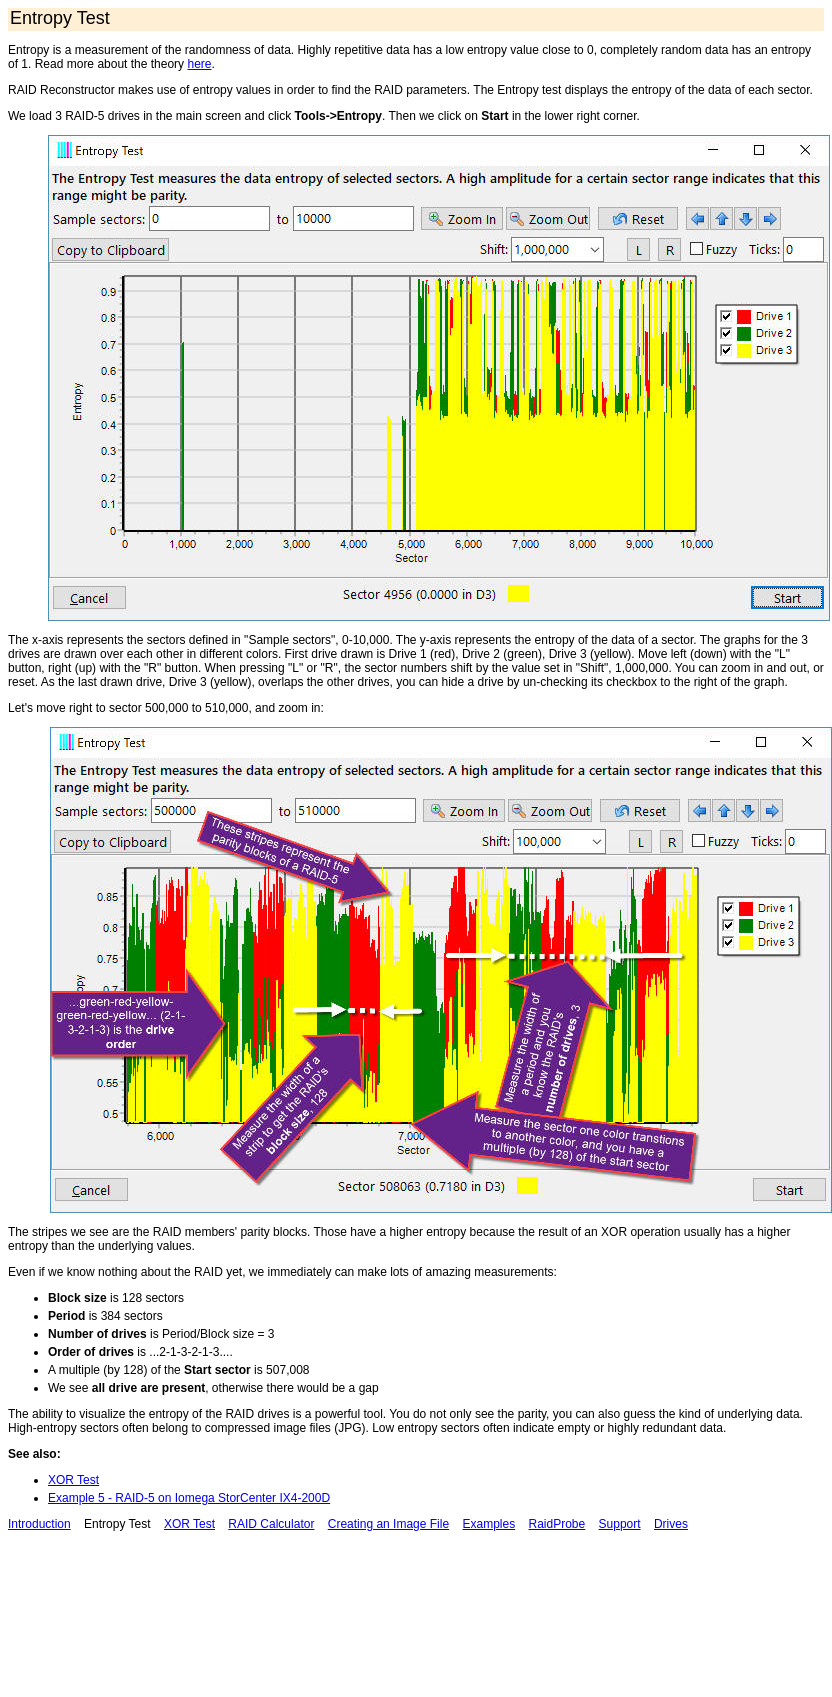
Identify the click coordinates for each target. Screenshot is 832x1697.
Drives (671, 1524)
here (199, 64)
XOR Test (73, 1480)
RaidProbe (557, 1524)
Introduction (39, 1524)
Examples (488, 1524)
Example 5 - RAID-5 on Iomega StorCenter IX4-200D (189, 1498)
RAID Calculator (271, 1524)
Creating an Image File (388, 1524)
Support (620, 1524)
